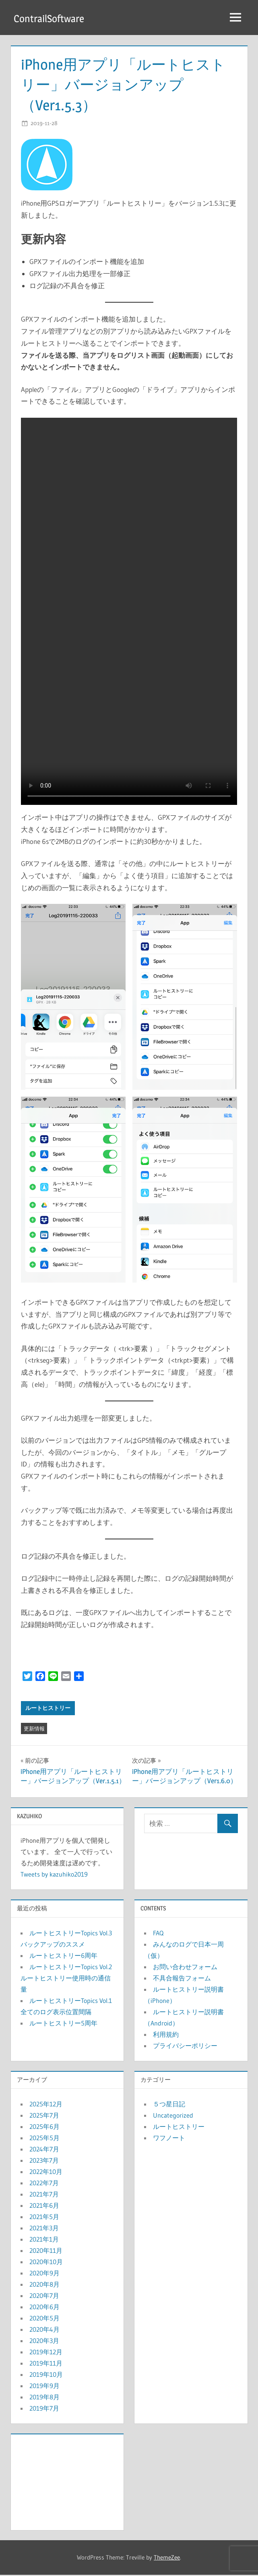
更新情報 (34, 1729)
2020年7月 (44, 2296)
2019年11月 (45, 2364)
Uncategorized (173, 2116)
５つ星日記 (169, 2105)
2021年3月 (44, 2229)
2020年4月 (44, 2330)
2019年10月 (46, 2375)
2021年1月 (44, 2240)
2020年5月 (44, 2319)
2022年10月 (45, 2172)
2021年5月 (44, 2217)
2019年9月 (44, 2386)
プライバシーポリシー (185, 2046)
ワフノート (169, 2139)
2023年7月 (44, 2161)
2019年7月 (44, 2409)
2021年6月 (44, 2206)
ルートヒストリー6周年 (63, 1956)
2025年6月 (44, 2127)
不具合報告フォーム (182, 1979)
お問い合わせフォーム (185, 1967)
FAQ (158, 1934)
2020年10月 (46, 2262)
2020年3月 (44, 2341)
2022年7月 (44, 2184)
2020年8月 (44, 2285)
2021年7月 (44, 2195)
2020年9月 (44, 2274)
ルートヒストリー (47, 1709)
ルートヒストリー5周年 (63, 2024)
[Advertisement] (67, 2481)
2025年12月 (45, 2105)
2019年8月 (44, 2398)
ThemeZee (167, 2558)
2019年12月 (45, 2353)
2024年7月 (44, 2150)
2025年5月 (44, 2139)
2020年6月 (44, 2308)
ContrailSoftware (53, 18)
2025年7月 (44, 2116)
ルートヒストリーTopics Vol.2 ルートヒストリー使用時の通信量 (66, 1978)
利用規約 (166, 2035)
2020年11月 (45, 2251)
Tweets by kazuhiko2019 (54, 1875)
